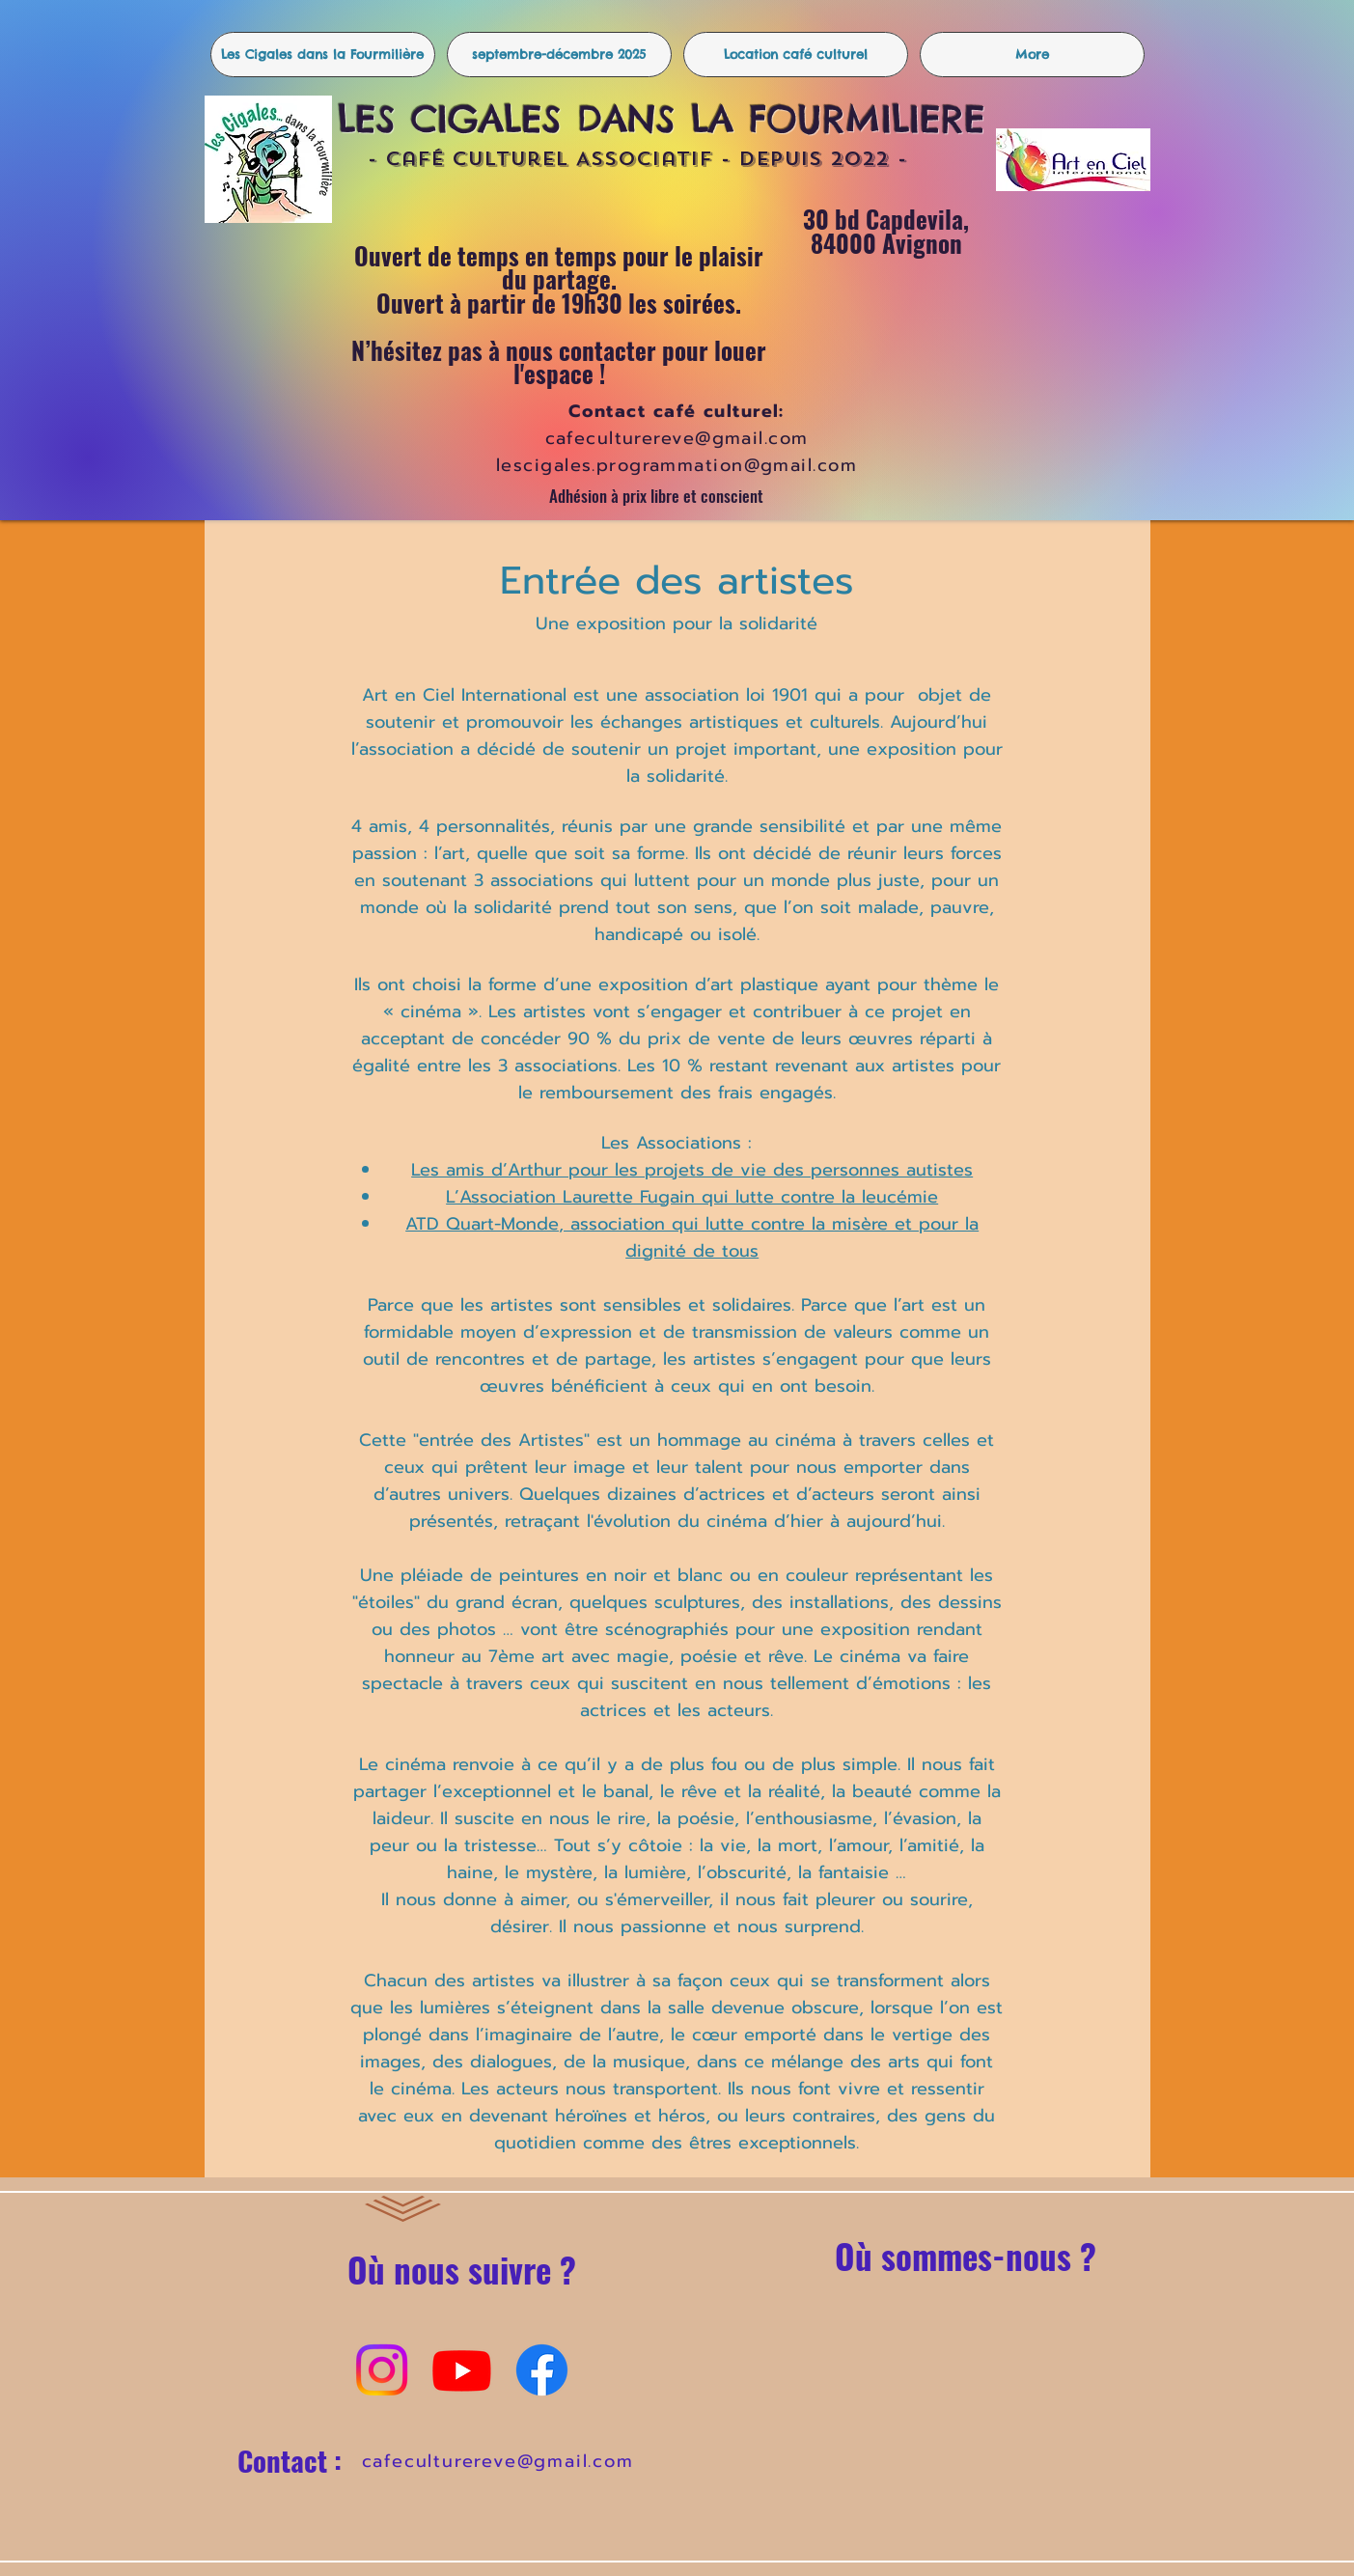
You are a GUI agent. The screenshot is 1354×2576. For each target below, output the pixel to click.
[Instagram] (381, 2370)
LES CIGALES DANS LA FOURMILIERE (669, 119)
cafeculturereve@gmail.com (498, 2461)
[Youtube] (462, 2370)
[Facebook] (542, 2370)
